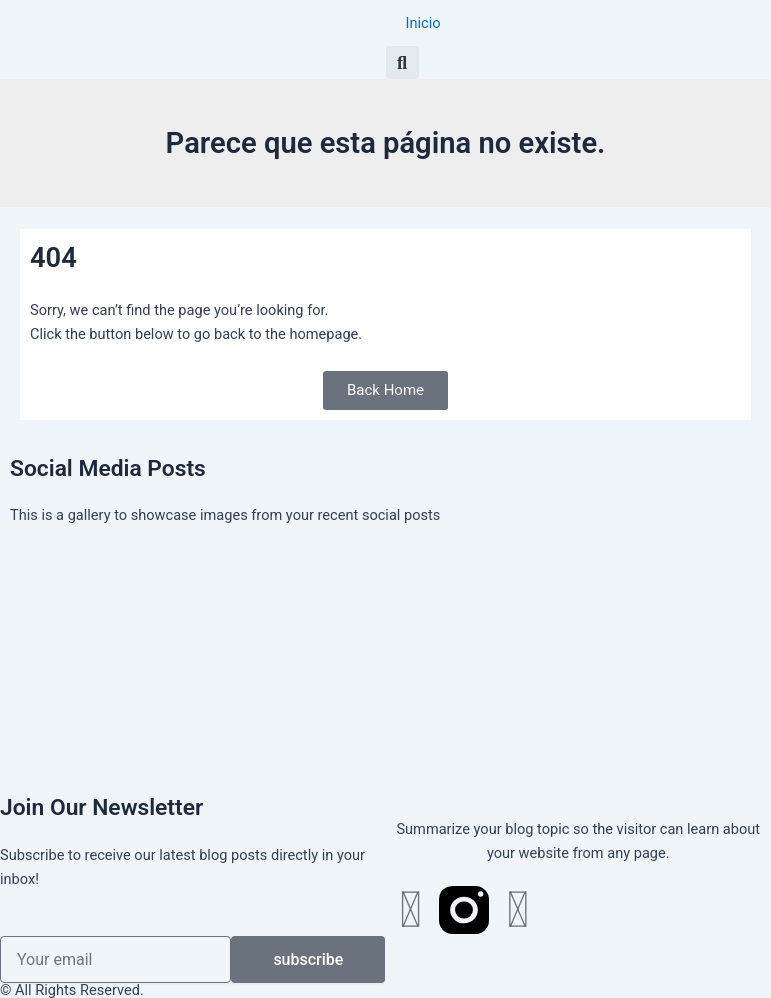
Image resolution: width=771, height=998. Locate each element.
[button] (402, 62)
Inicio (423, 23)
